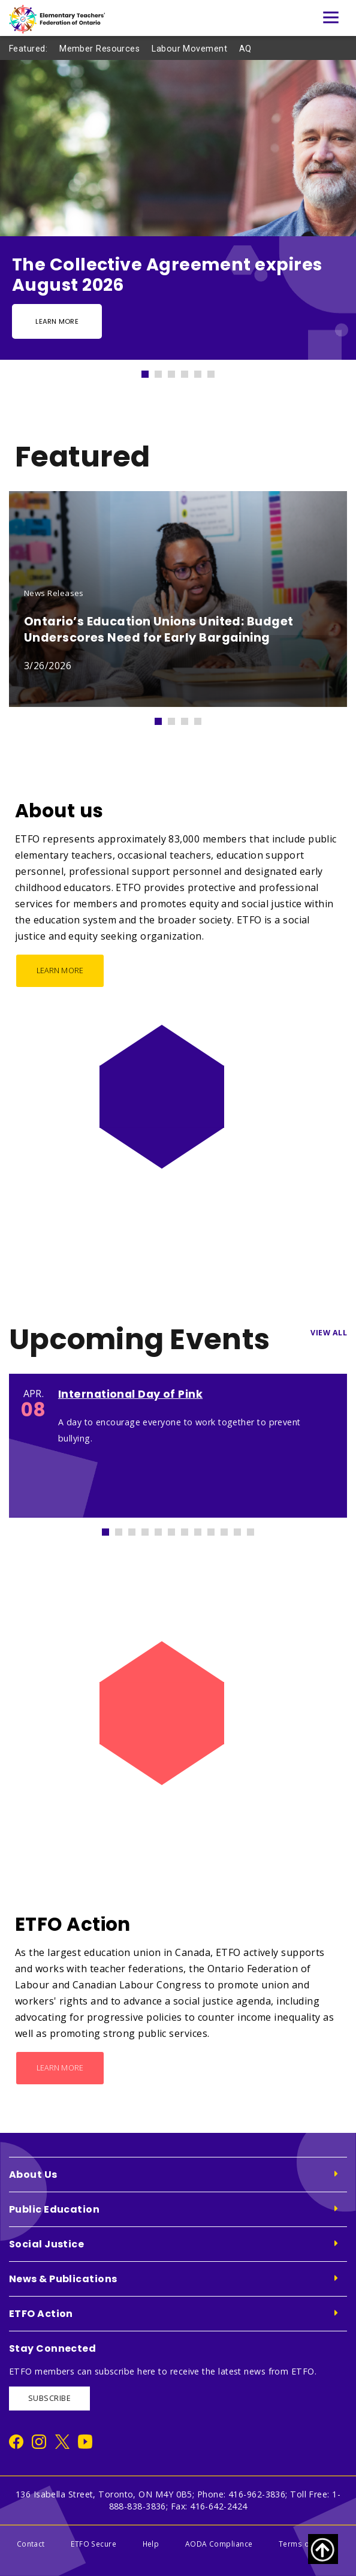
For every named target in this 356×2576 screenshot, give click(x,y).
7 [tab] (190, 1529)
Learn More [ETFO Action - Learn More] (60, 2068)
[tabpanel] (178, 210)
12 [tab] (256, 1529)
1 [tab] (150, 371)
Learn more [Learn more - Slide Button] (57, 321)
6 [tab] (216, 371)
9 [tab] (216, 1529)
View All (328, 1333)
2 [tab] (164, 371)
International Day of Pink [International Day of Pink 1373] (130, 1393)
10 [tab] (230, 1529)
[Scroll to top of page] (323, 2549)
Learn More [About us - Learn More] (60, 970)
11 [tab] (243, 1529)
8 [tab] (203, 1529)
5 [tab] (203, 371)
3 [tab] (177, 371)
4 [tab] (190, 371)
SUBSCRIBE (49, 2398)
